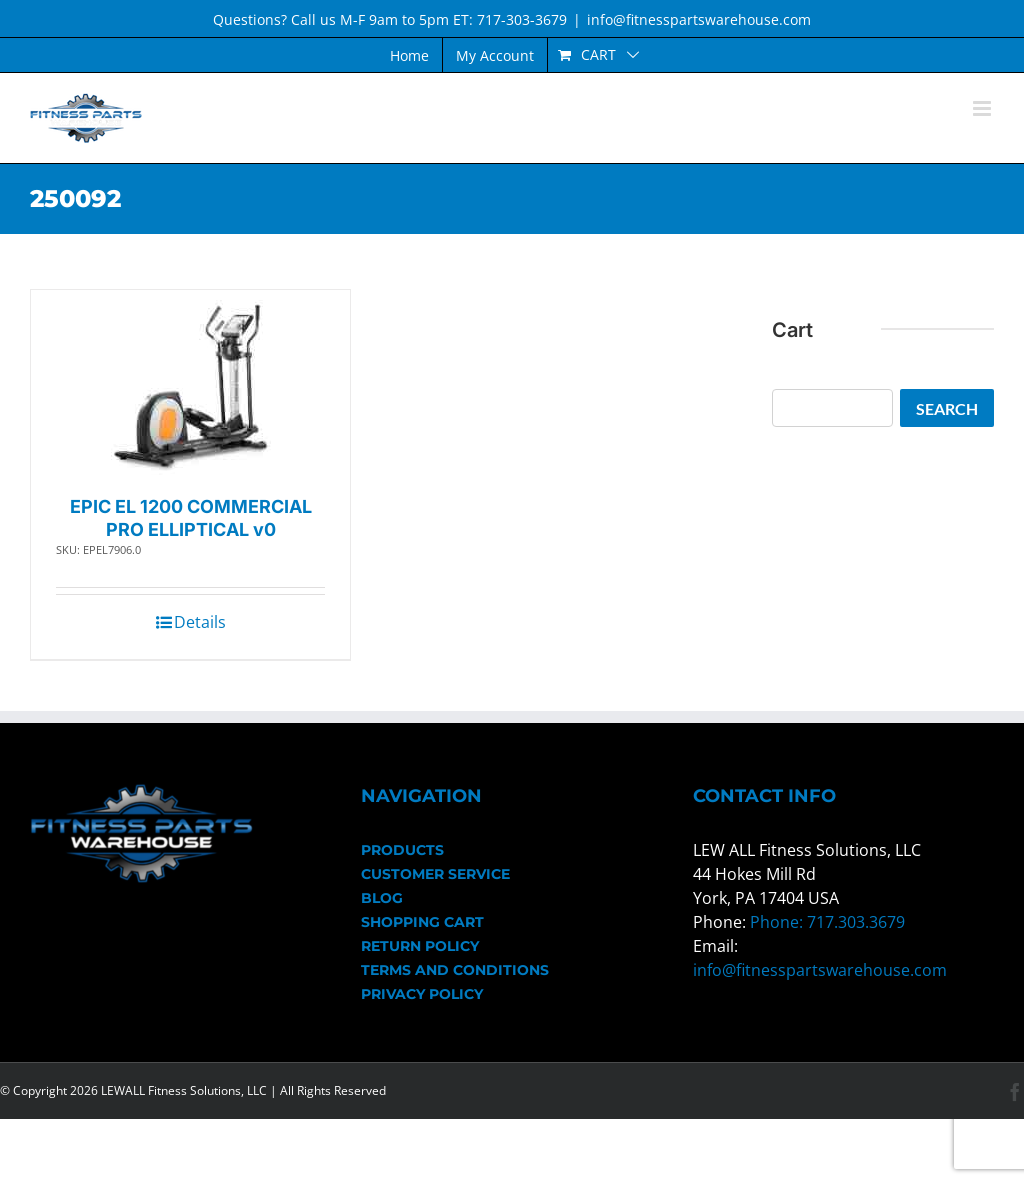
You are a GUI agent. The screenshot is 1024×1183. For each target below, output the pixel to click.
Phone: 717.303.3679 (827, 922)
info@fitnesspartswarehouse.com (699, 19)
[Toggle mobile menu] (983, 108)
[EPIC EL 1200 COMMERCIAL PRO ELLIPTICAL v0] (190, 387)
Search (947, 408)
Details (200, 622)
